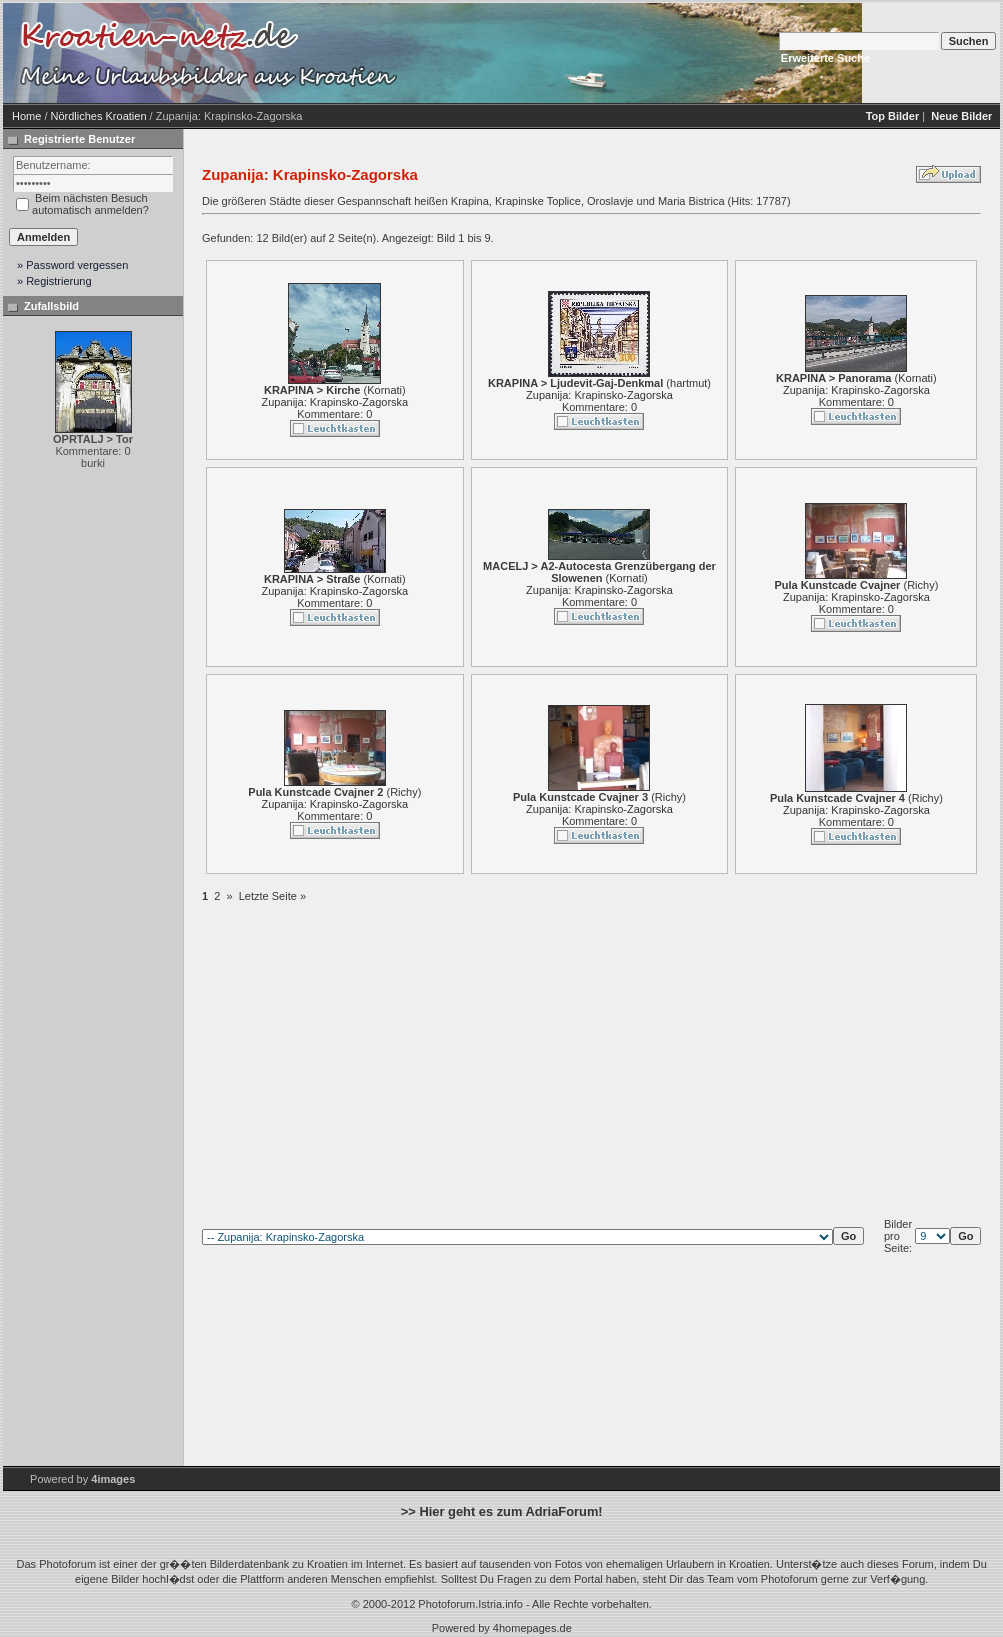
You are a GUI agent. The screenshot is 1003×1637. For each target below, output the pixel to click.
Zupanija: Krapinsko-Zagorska (334, 402)
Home (26, 116)
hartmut (688, 383)
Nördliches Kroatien (99, 116)
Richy (921, 585)
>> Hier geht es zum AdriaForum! (502, 1511)
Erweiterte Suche (825, 58)
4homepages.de (532, 1628)
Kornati (384, 390)
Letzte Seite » (272, 896)
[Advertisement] (573, 53)
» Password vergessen (72, 265)
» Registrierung (54, 281)
